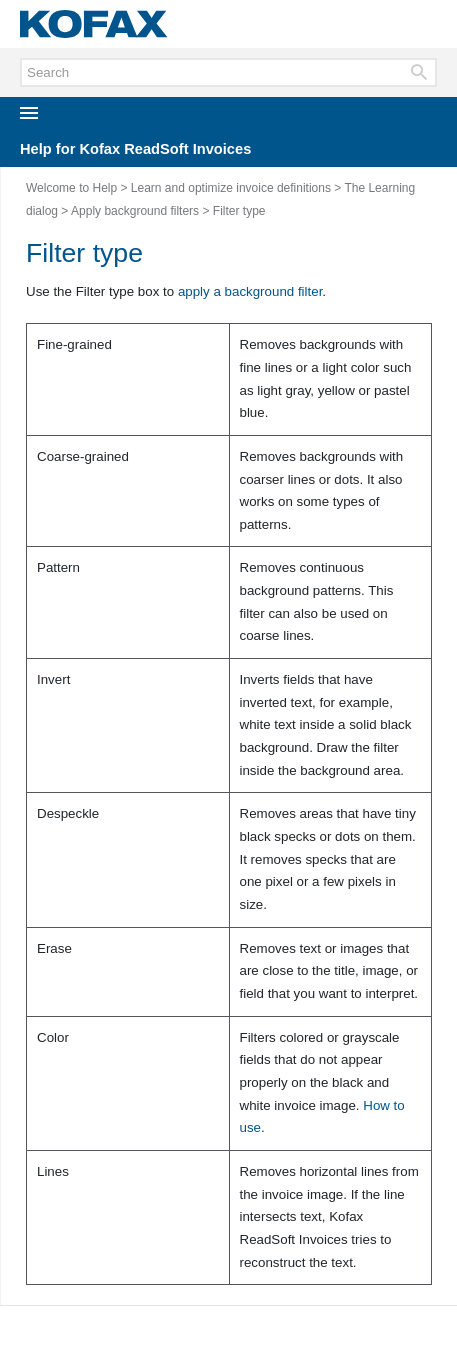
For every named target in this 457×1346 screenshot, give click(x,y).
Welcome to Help (71, 188)
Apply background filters (135, 211)
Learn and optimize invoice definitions (231, 188)
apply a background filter (250, 291)
